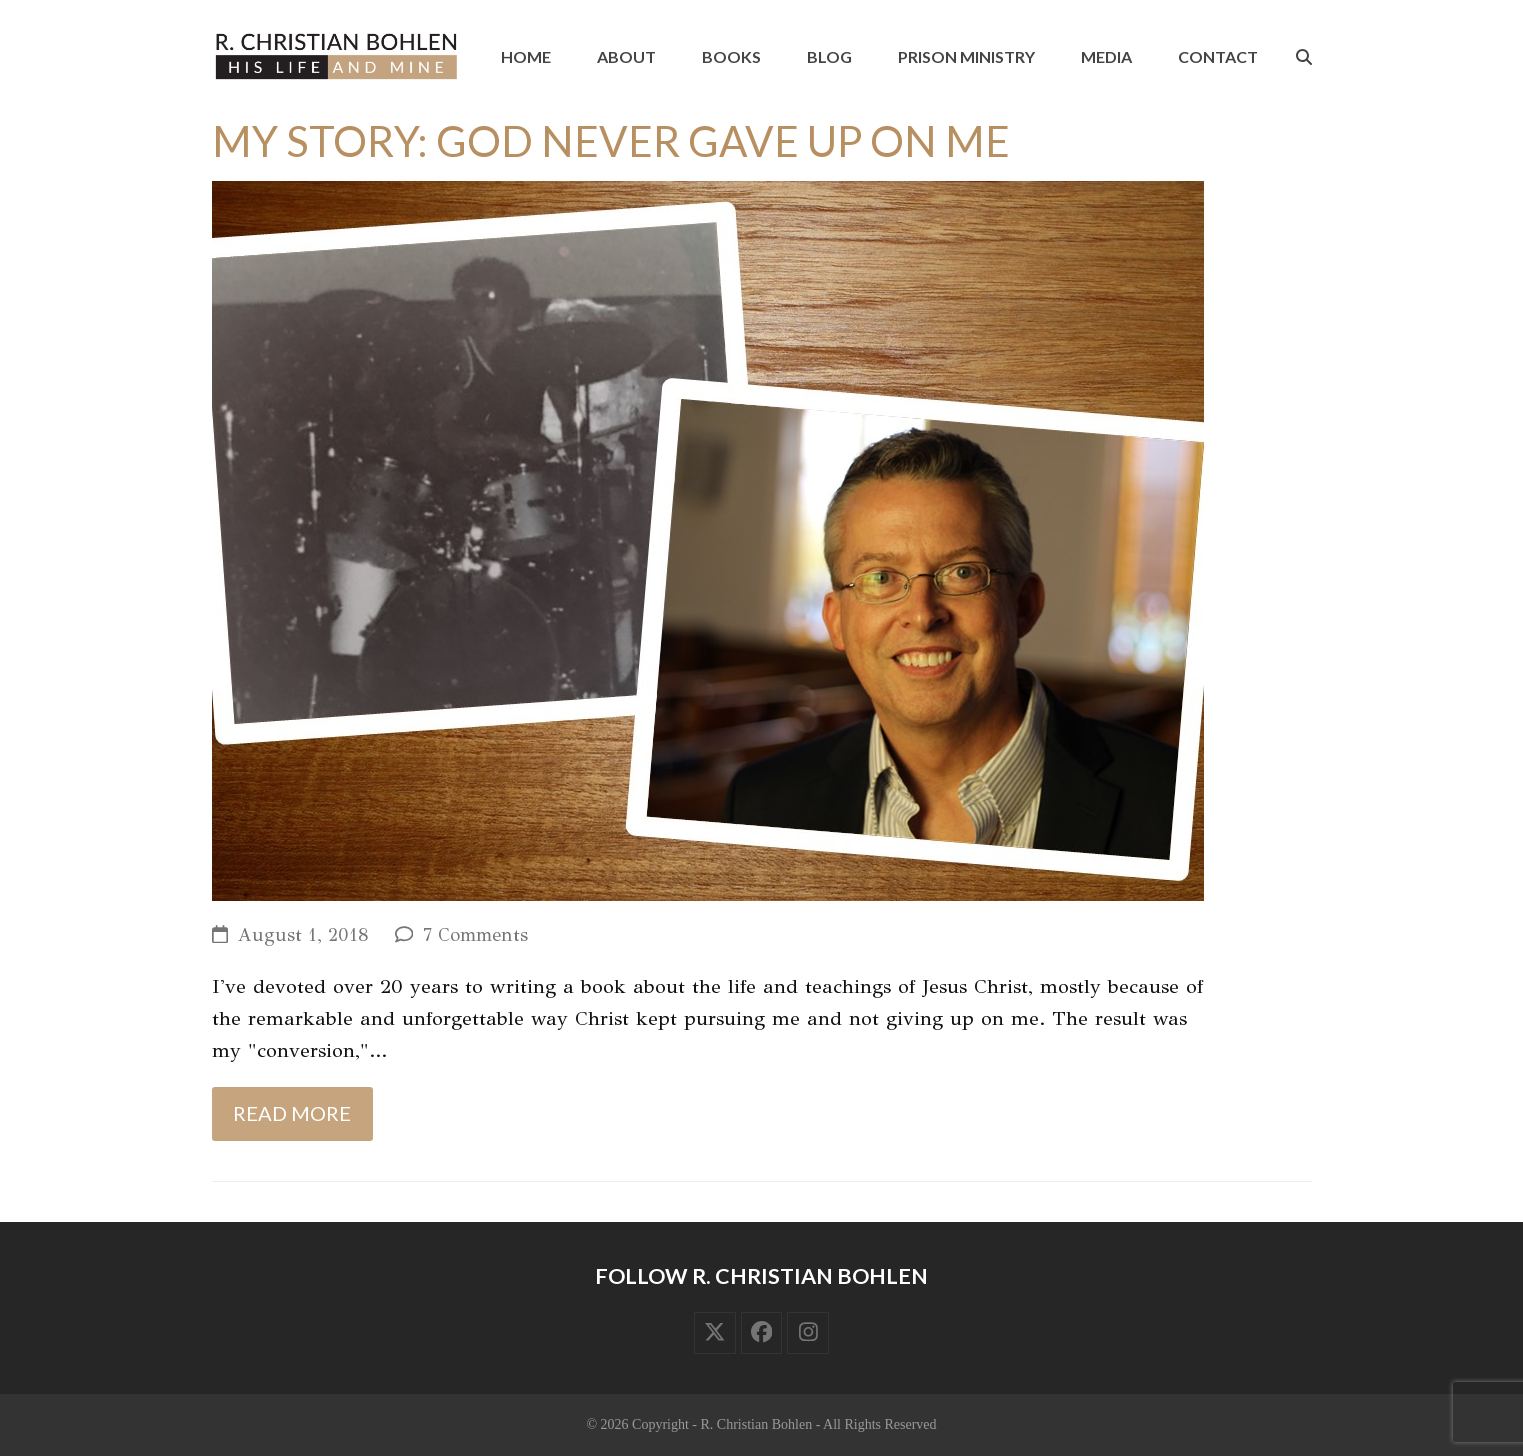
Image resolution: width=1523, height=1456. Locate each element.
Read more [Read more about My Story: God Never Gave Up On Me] (292, 1113)
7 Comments (475, 935)
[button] (1304, 57)
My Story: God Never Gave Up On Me (611, 141)
